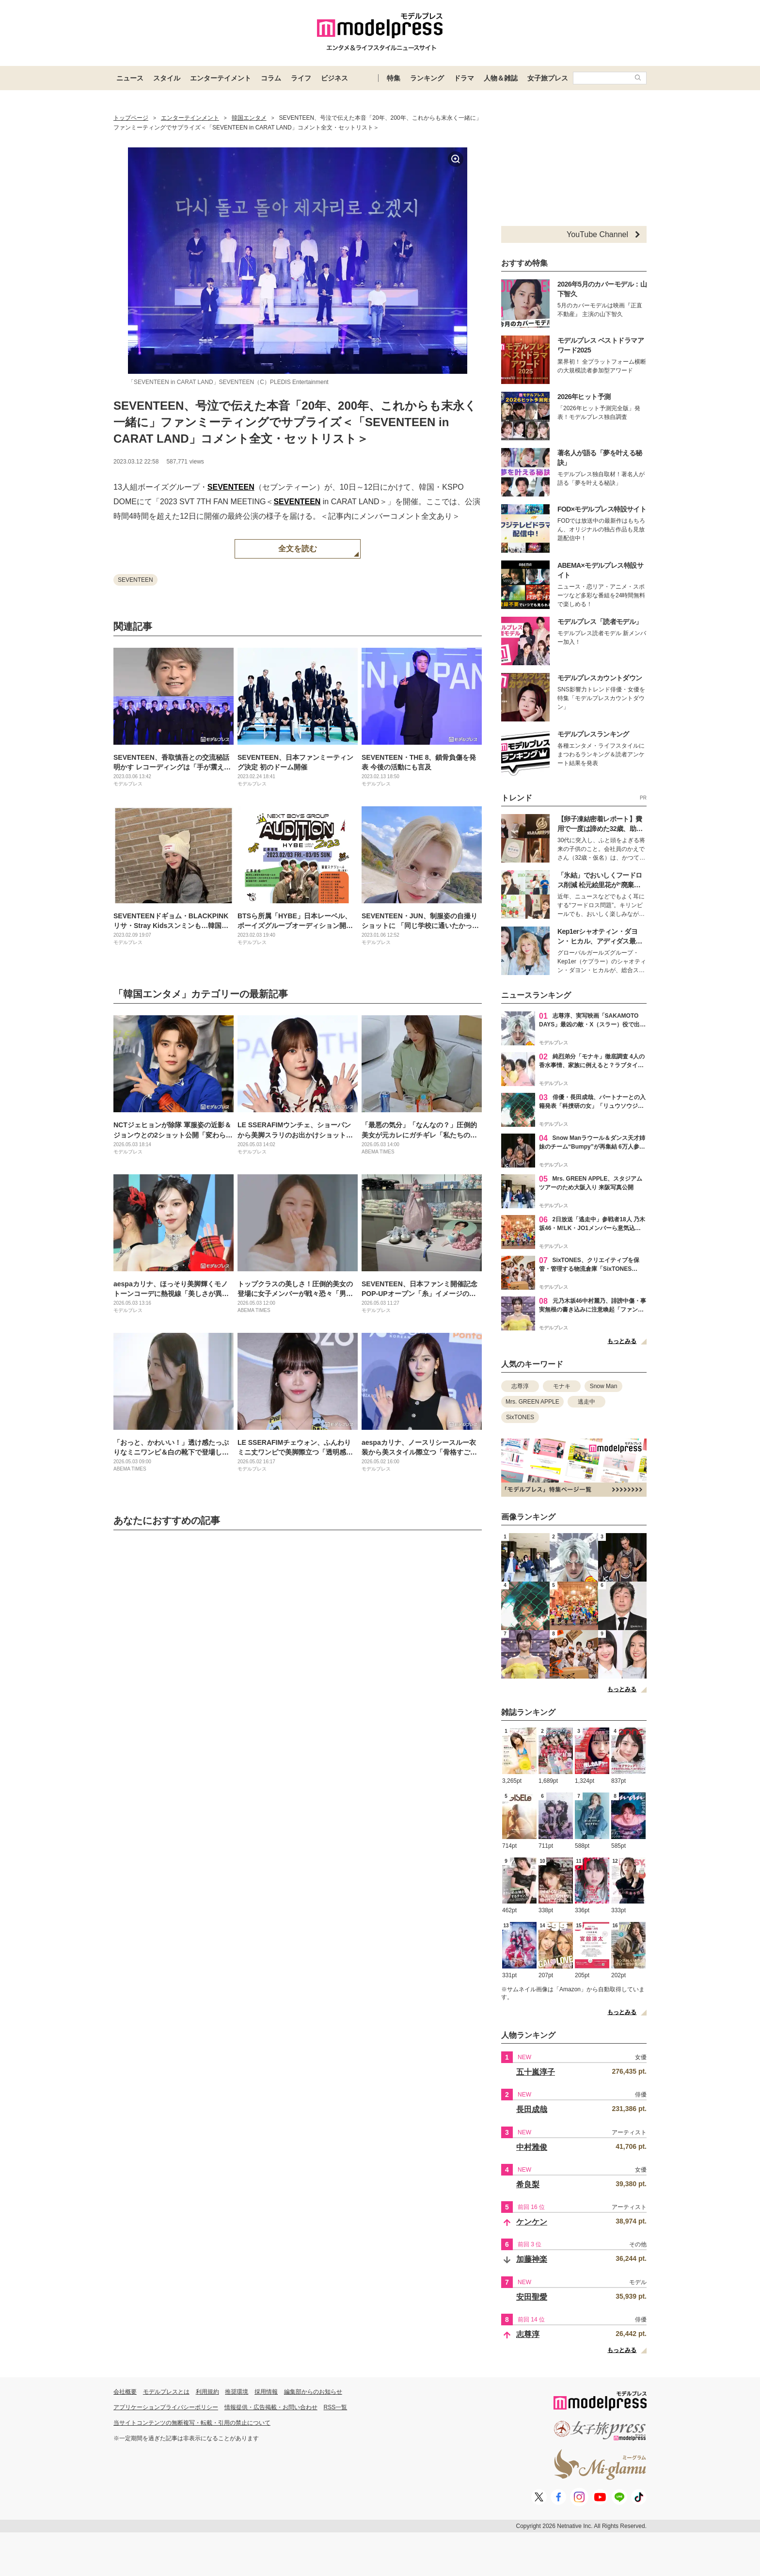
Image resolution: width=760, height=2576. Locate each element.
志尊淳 (520, 1386)
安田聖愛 (531, 2297)
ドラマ (464, 78)
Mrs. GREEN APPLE (532, 1401)
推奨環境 (236, 2391)
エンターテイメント (220, 78)
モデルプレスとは (166, 2391)
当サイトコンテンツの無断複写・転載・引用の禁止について (191, 2422)
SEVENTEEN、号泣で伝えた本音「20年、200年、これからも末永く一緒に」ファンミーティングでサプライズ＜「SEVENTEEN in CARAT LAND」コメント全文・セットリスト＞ (294, 422)
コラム (271, 78)
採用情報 (266, 2391)
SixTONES (520, 1417)
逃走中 (586, 1401)
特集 (393, 78)
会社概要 (125, 2391)
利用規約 (207, 2391)
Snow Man (604, 1386)
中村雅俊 (531, 2147)
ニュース (129, 78)
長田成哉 (531, 2109)
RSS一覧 (336, 2407)
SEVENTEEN (230, 487)
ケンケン (531, 2222)
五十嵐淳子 (535, 2072)
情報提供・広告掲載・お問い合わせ (270, 2407)
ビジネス (334, 78)
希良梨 (527, 2184)
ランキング (427, 78)
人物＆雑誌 (501, 78)
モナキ (561, 1386)
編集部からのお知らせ (313, 2391)
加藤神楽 (531, 2259)
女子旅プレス (547, 78)
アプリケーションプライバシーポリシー (165, 2407)
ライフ (301, 78)
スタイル (166, 78)
